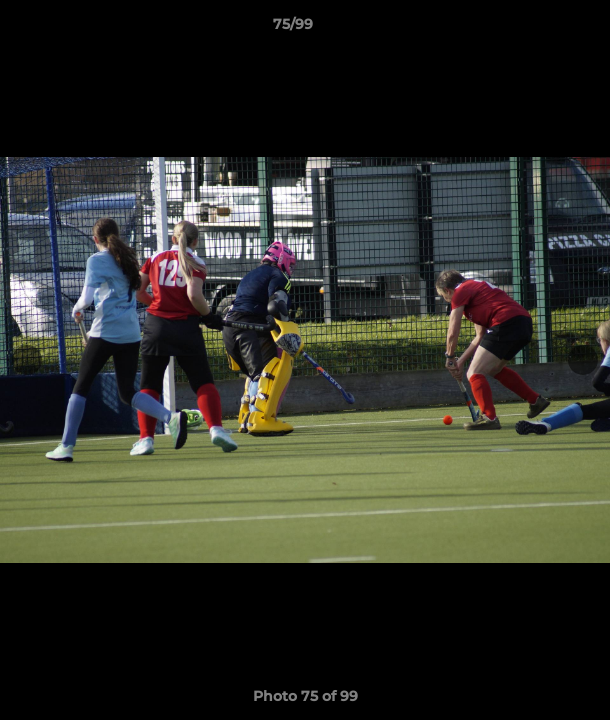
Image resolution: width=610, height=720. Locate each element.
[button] (538, 29)
